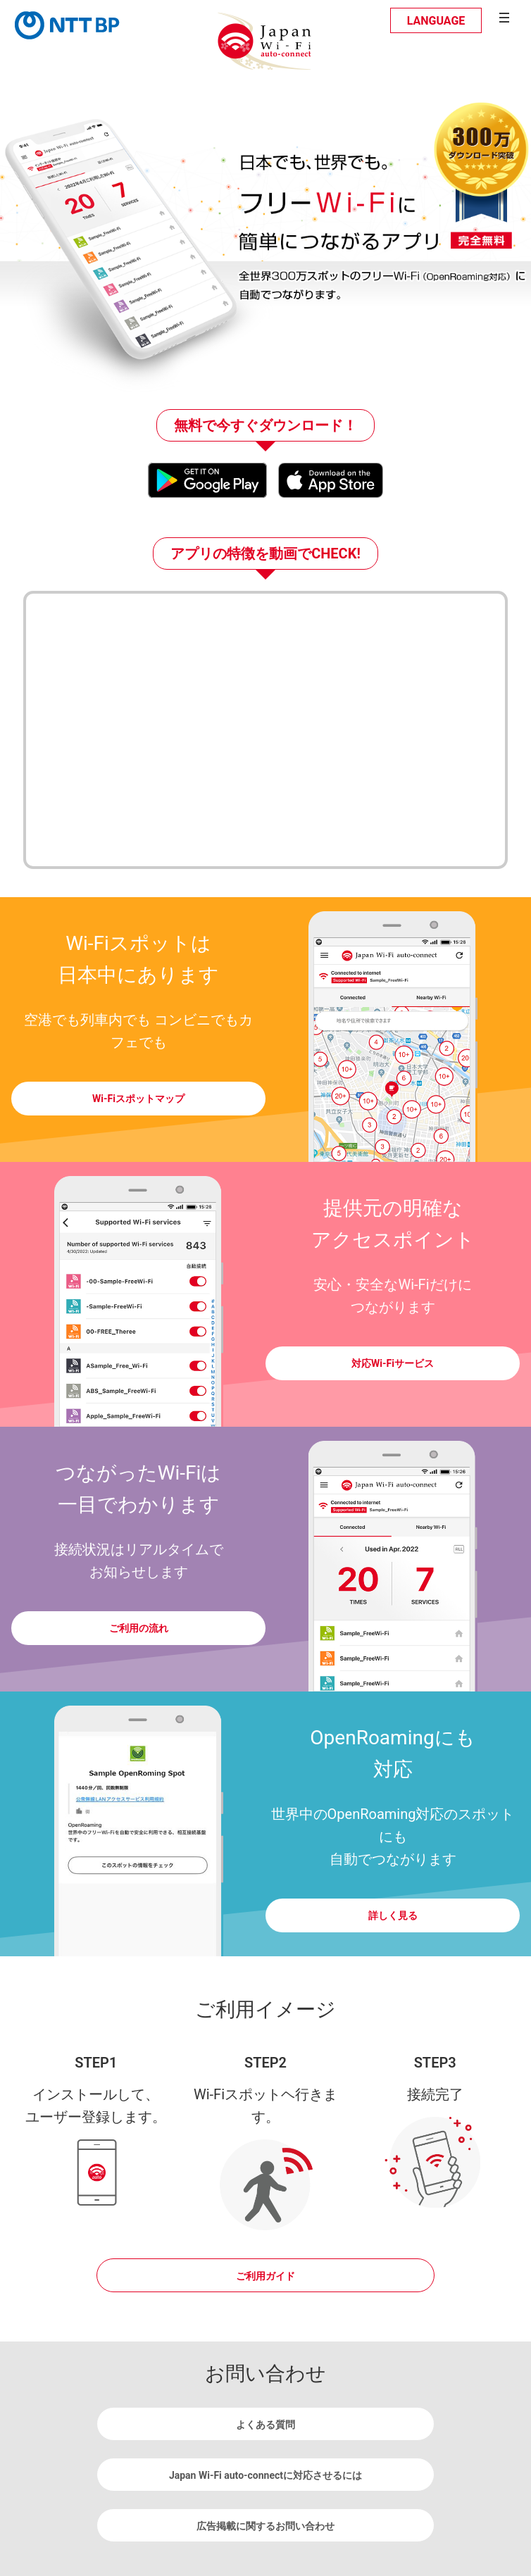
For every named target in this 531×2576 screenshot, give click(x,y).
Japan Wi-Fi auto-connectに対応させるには (265, 2475)
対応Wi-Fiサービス (392, 1363)
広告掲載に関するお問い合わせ (265, 2526)
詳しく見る (393, 1915)
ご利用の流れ (138, 1628)
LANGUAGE (436, 20)
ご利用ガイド (265, 2276)
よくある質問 (265, 2424)
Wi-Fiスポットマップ (138, 1098)
